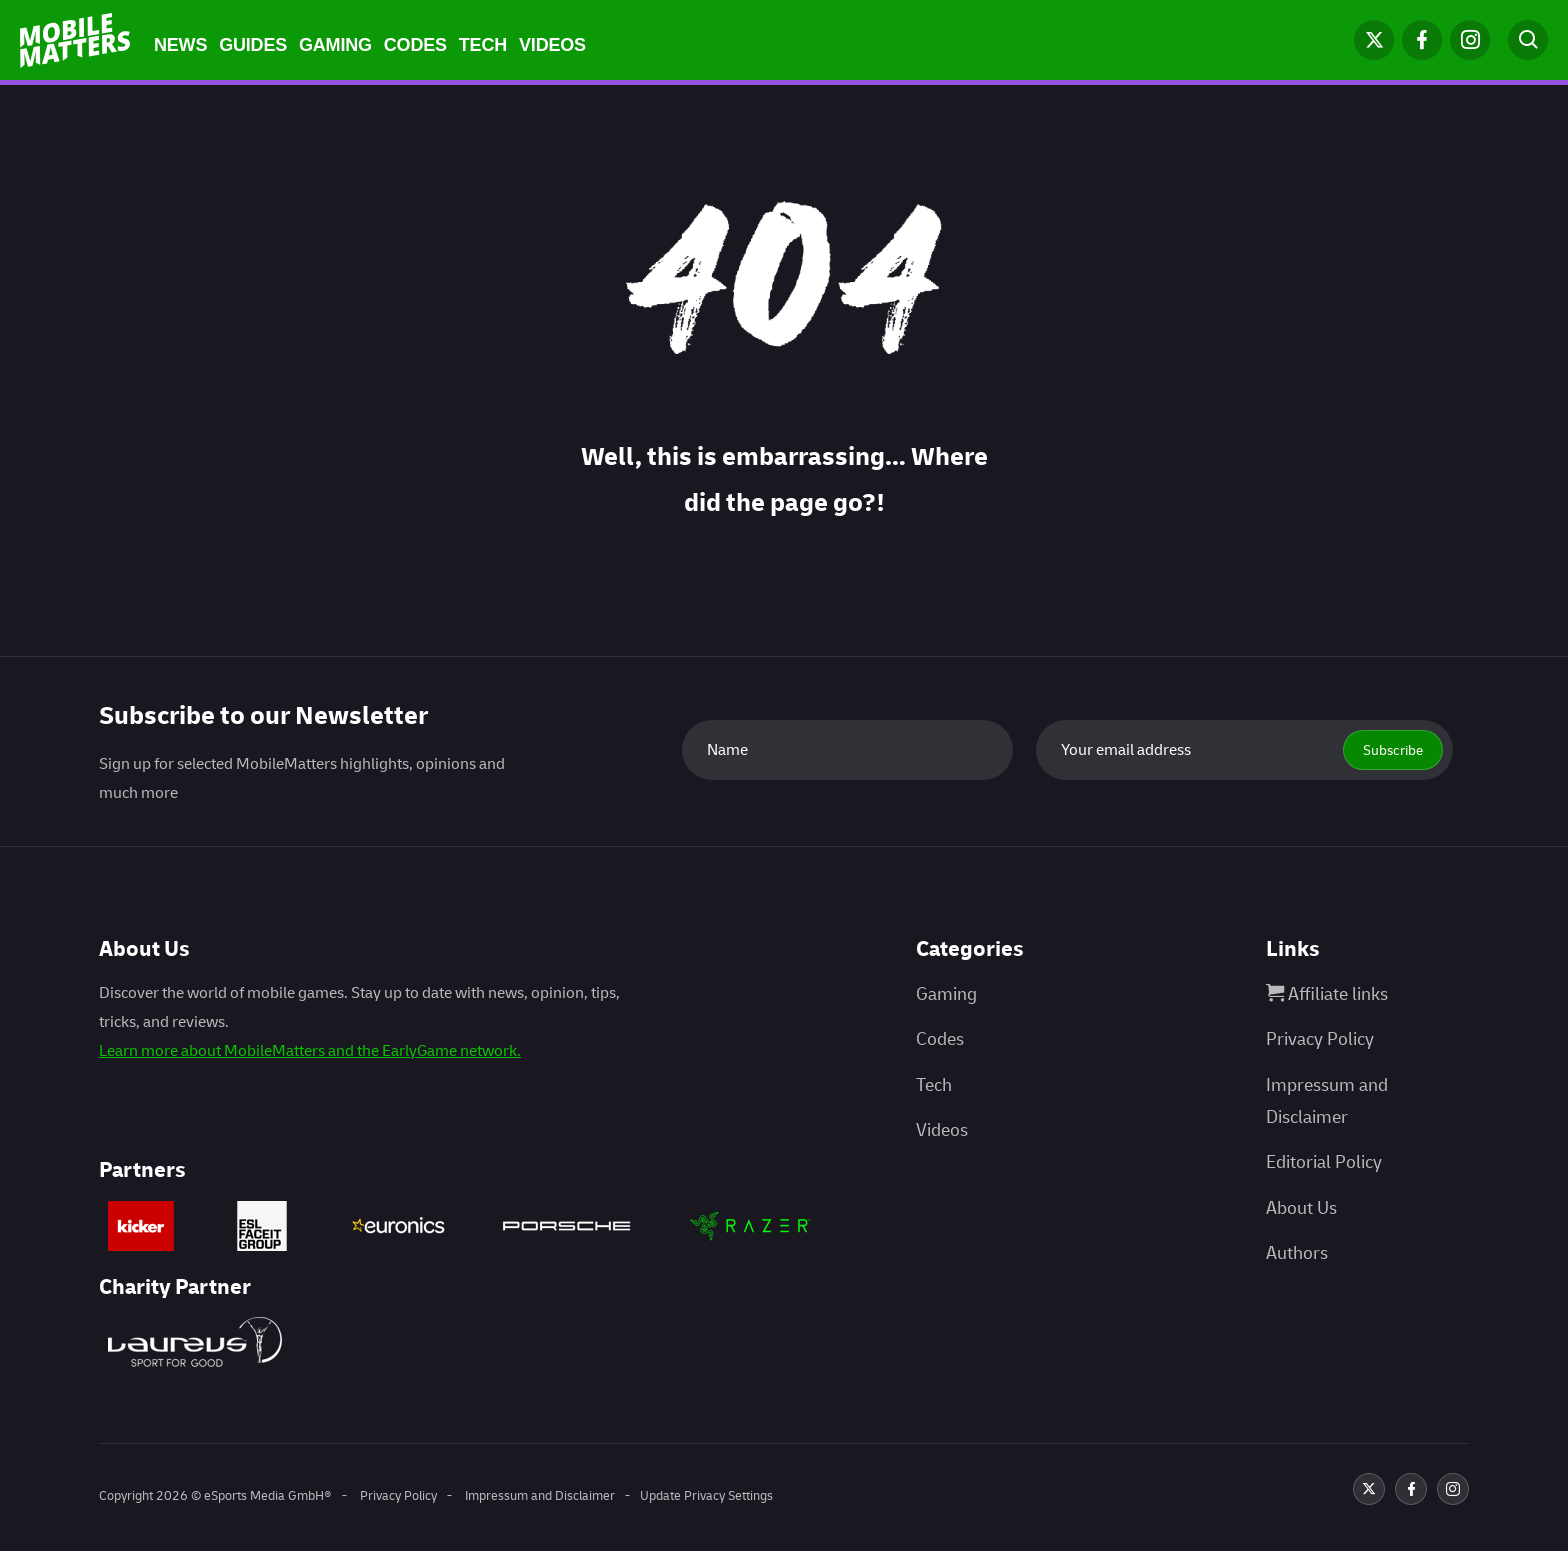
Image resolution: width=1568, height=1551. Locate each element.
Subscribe (1393, 750)
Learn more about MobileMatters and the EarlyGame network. (310, 1051)
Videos (552, 45)
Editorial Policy (1324, 1162)
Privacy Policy (1320, 1039)
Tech (483, 45)
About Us (1301, 1208)
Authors (1297, 1253)
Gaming (335, 45)
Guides (253, 45)
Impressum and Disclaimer (540, 1496)
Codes (415, 45)
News (180, 45)
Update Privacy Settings (706, 1496)
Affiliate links (1327, 994)
